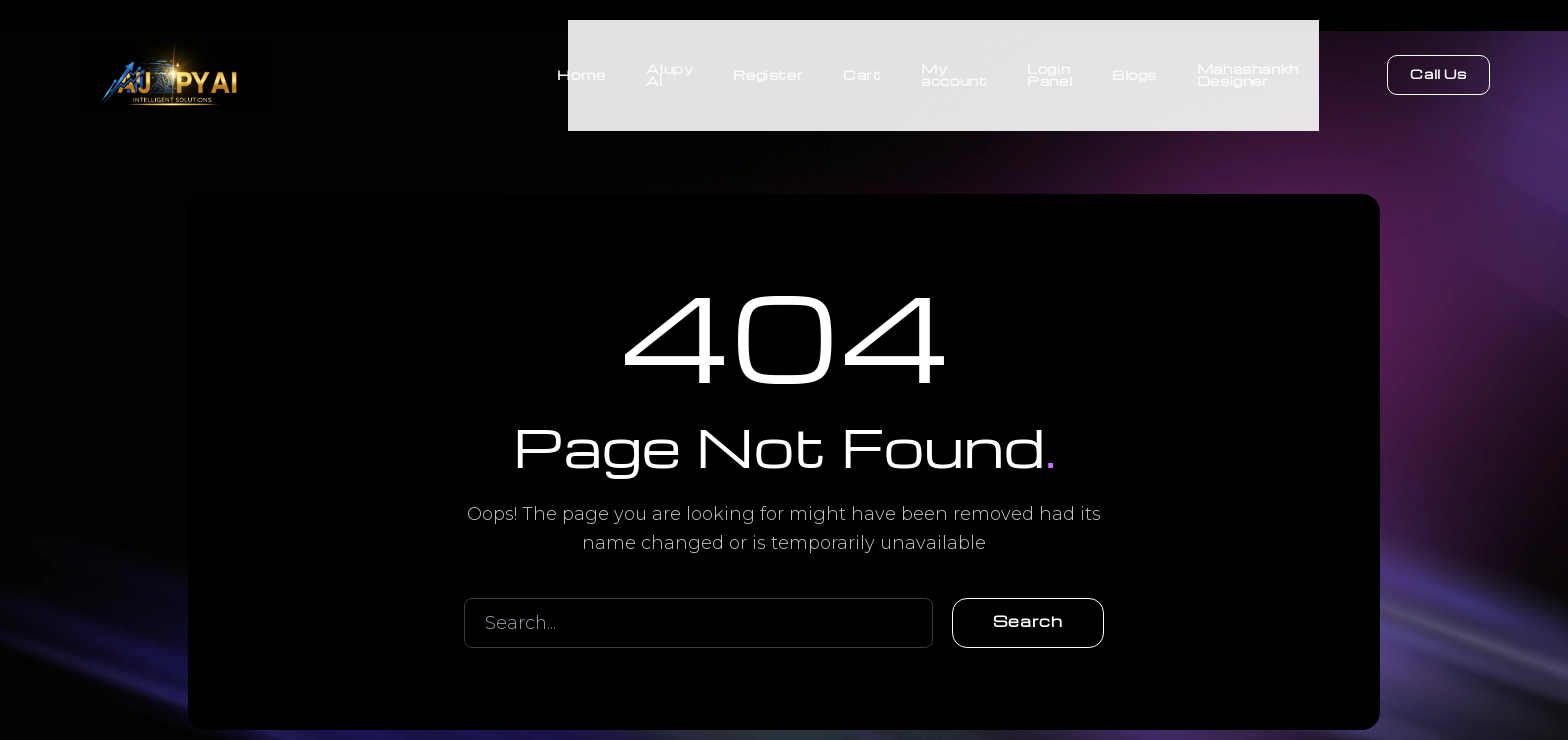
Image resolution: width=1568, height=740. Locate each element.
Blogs (1134, 69)
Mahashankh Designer (1248, 69)
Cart (861, 69)
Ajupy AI (668, 69)
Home (580, 69)
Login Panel (1049, 69)
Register (767, 69)
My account (954, 69)
